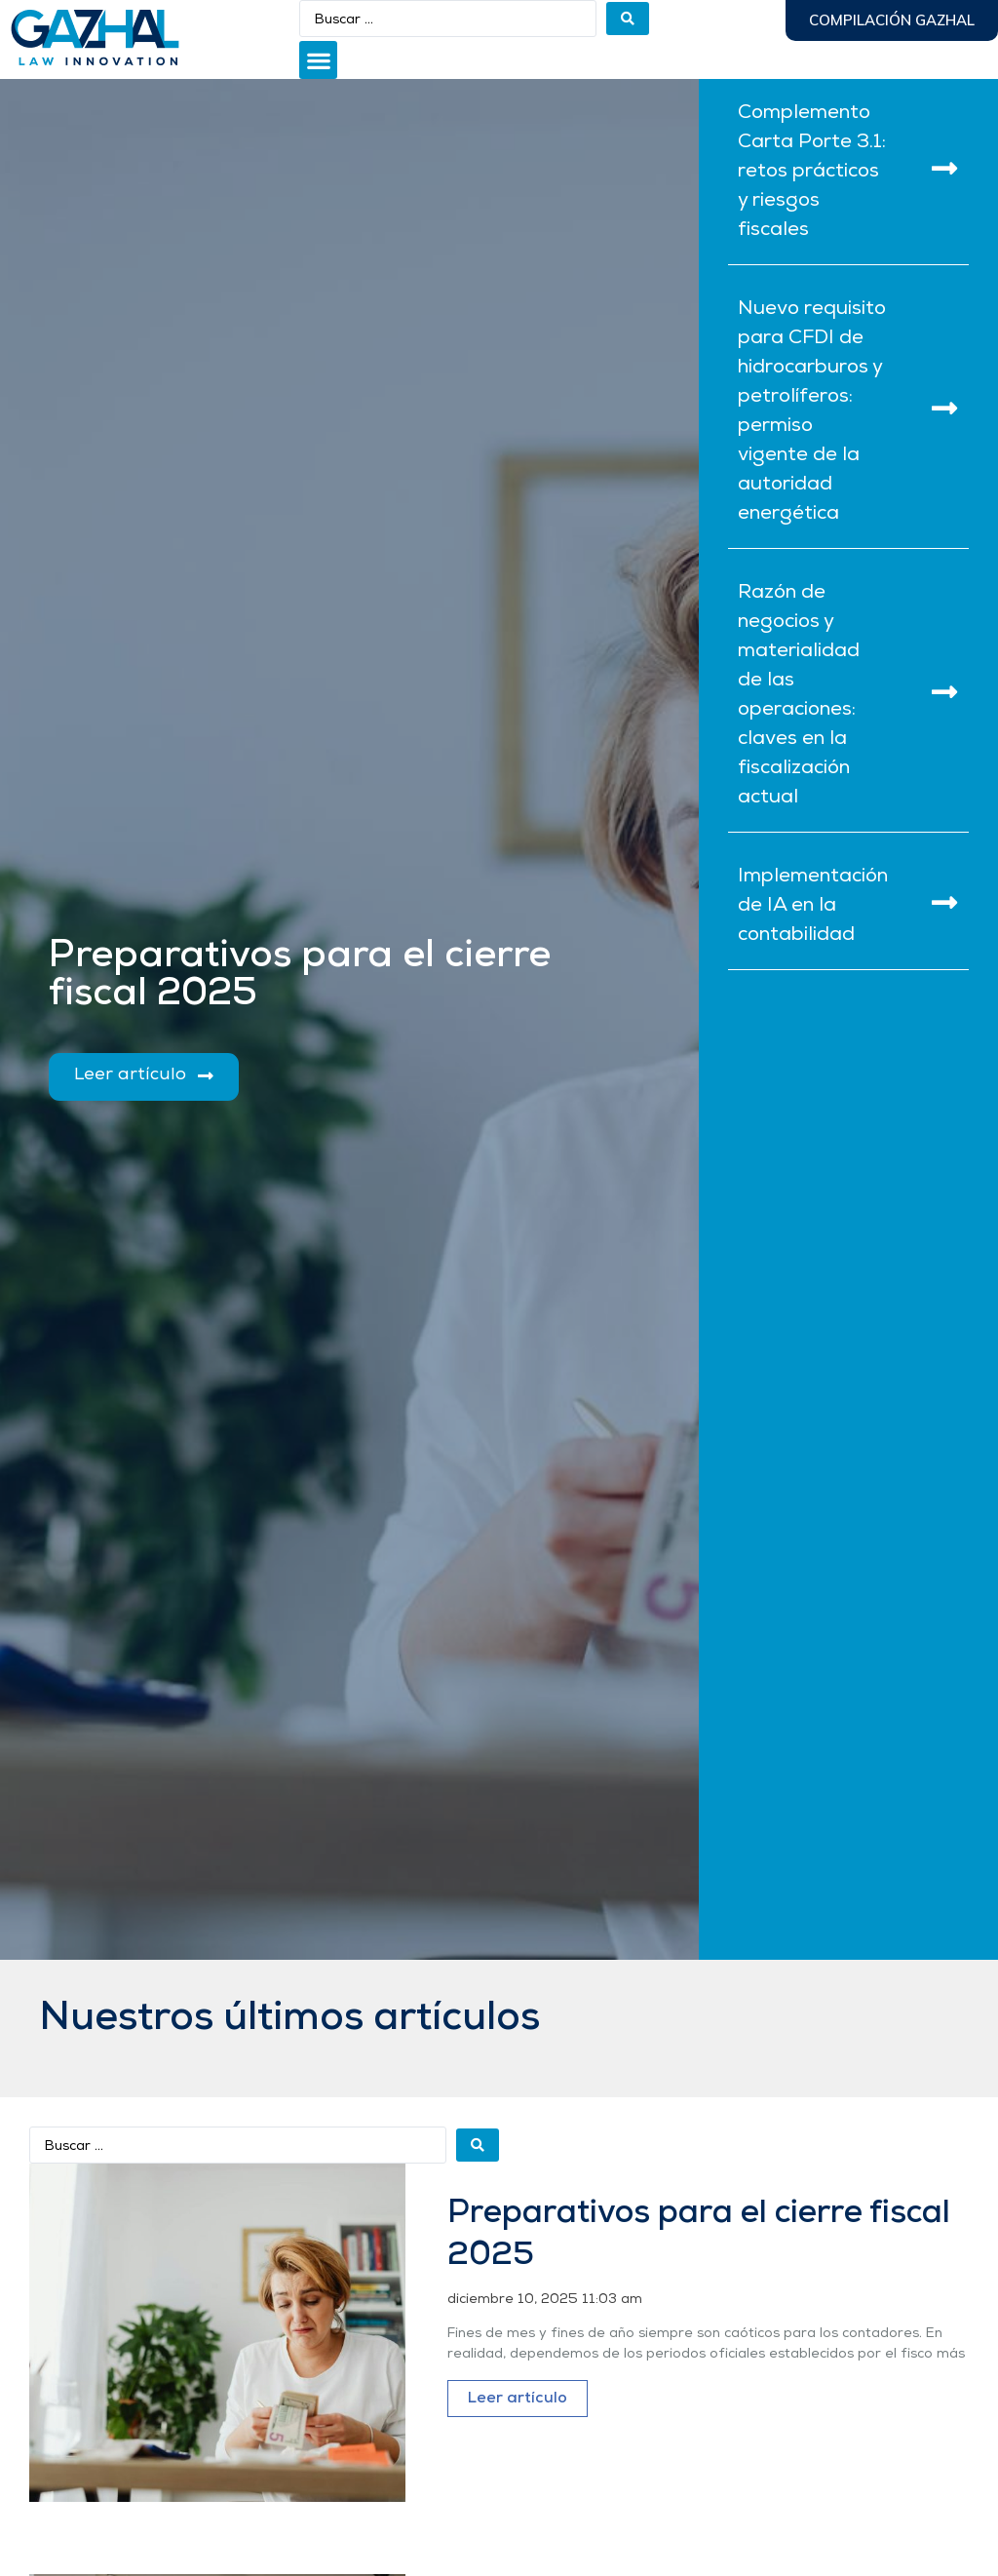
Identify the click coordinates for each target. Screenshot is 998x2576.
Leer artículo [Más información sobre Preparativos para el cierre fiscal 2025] (517, 2398)
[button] (318, 60)
